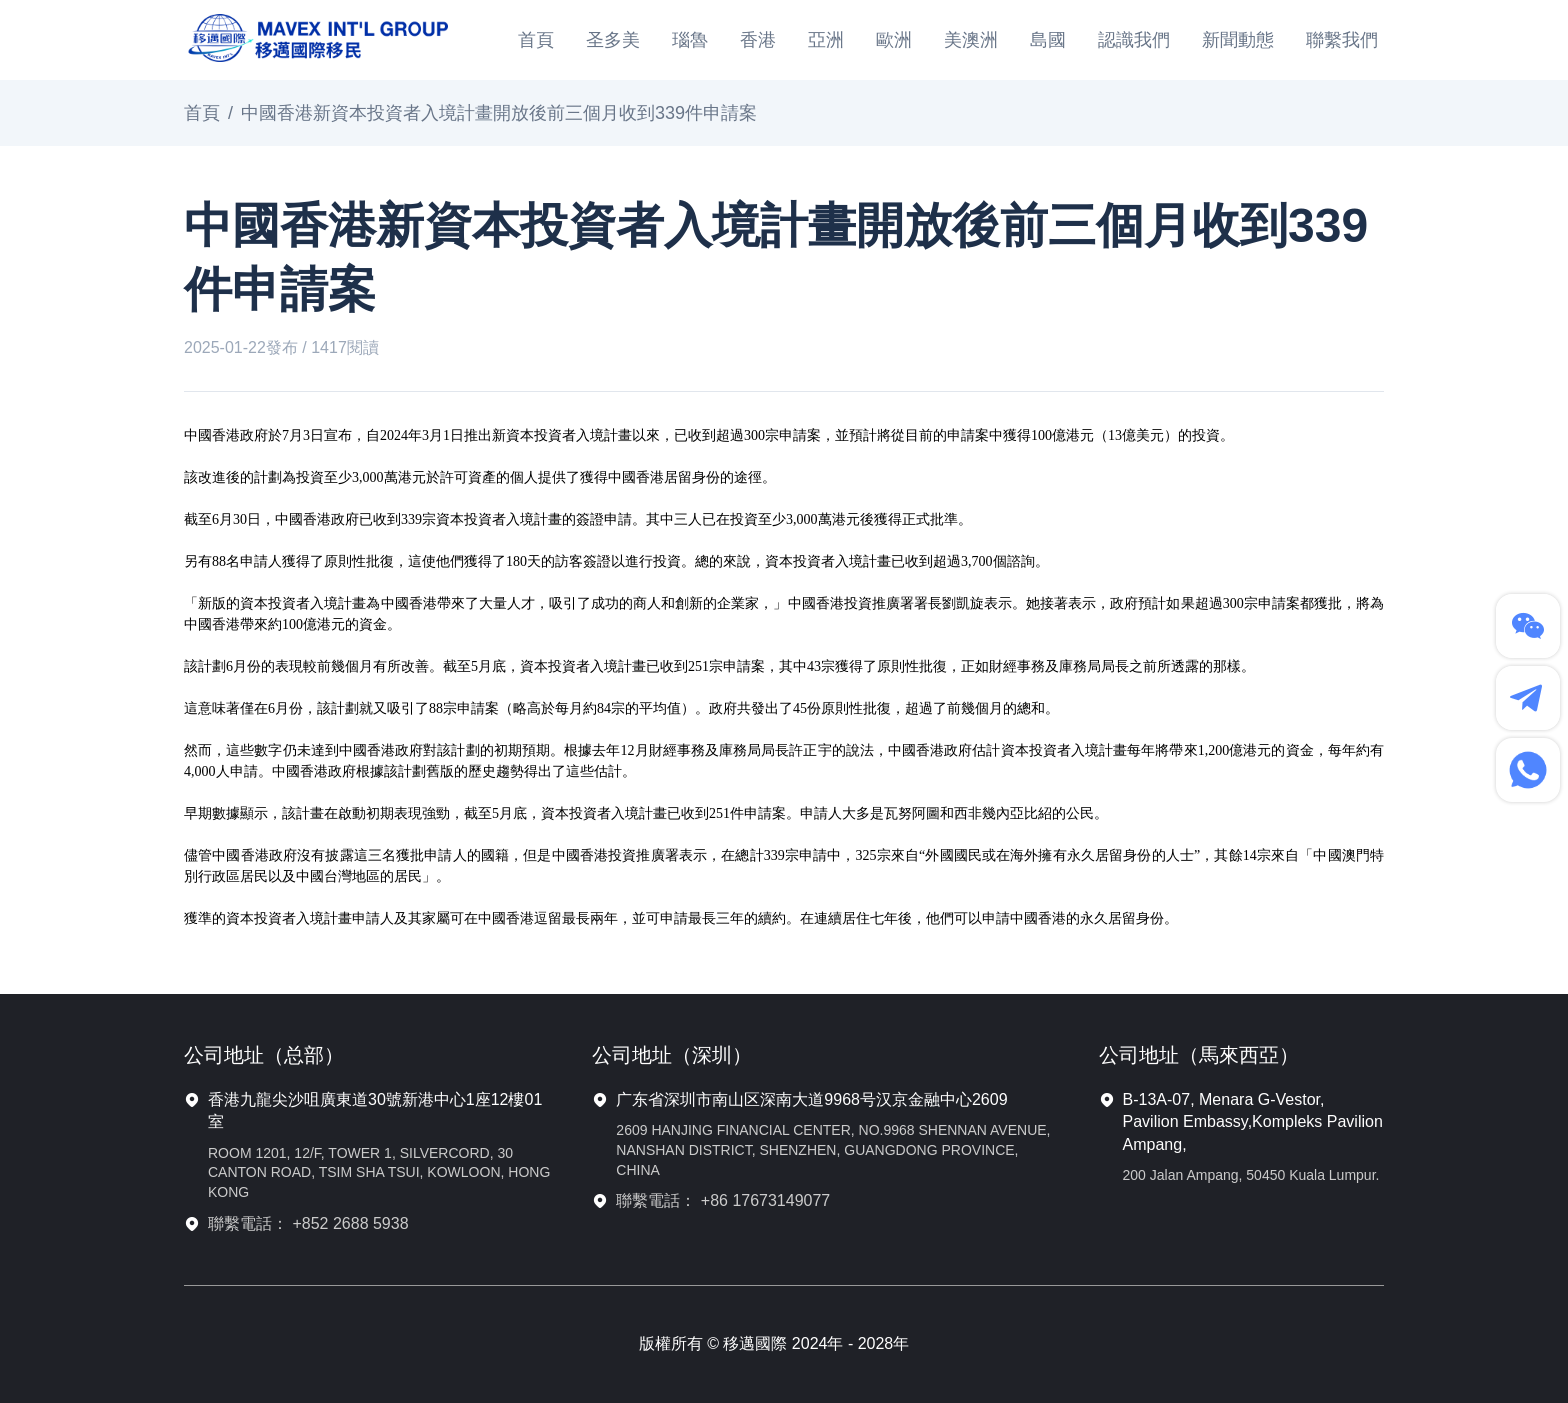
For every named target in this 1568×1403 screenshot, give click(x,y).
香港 (758, 40)
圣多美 (613, 40)
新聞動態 (1238, 40)
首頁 (536, 40)
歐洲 (894, 40)
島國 (1048, 40)
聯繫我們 (1342, 40)
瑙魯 (690, 40)
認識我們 (1134, 40)
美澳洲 (971, 40)
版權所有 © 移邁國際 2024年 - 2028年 (774, 1343)
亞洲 (826, 40)
